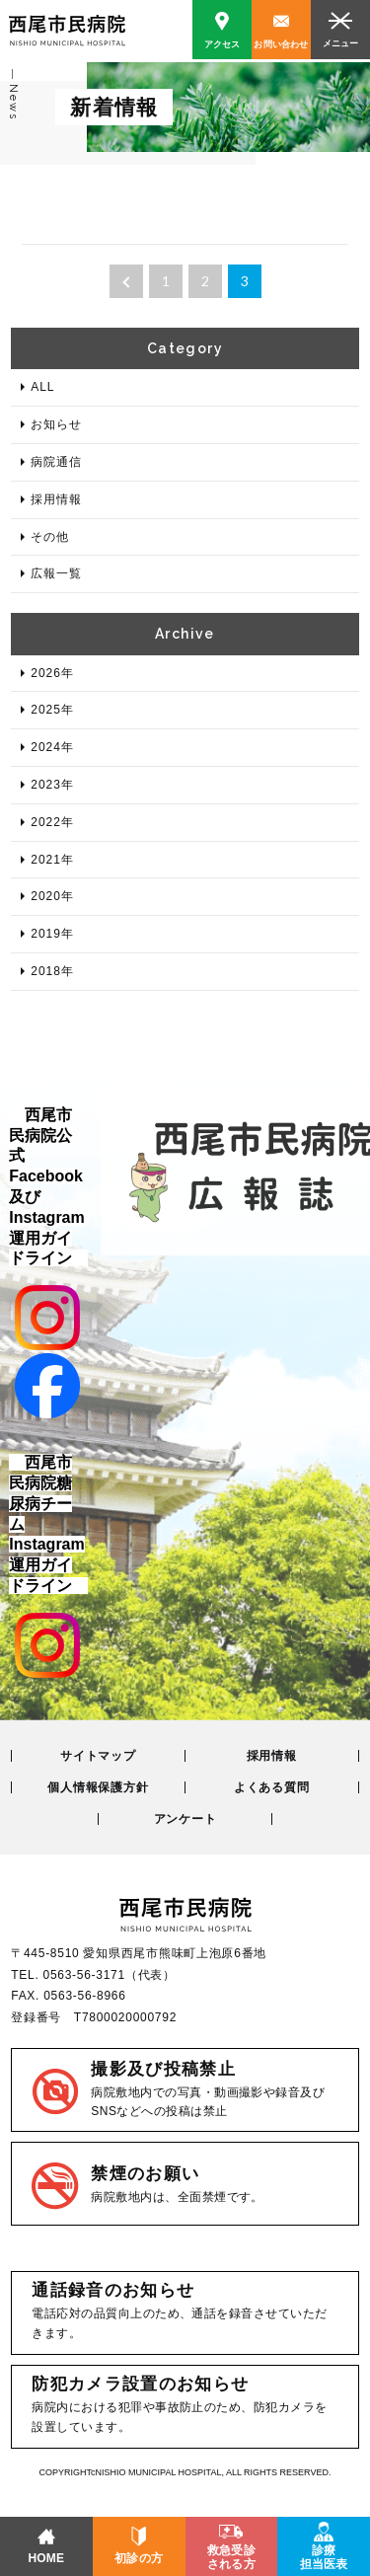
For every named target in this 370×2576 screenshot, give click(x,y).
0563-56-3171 (84, 1975)
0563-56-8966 (84, 1996)
